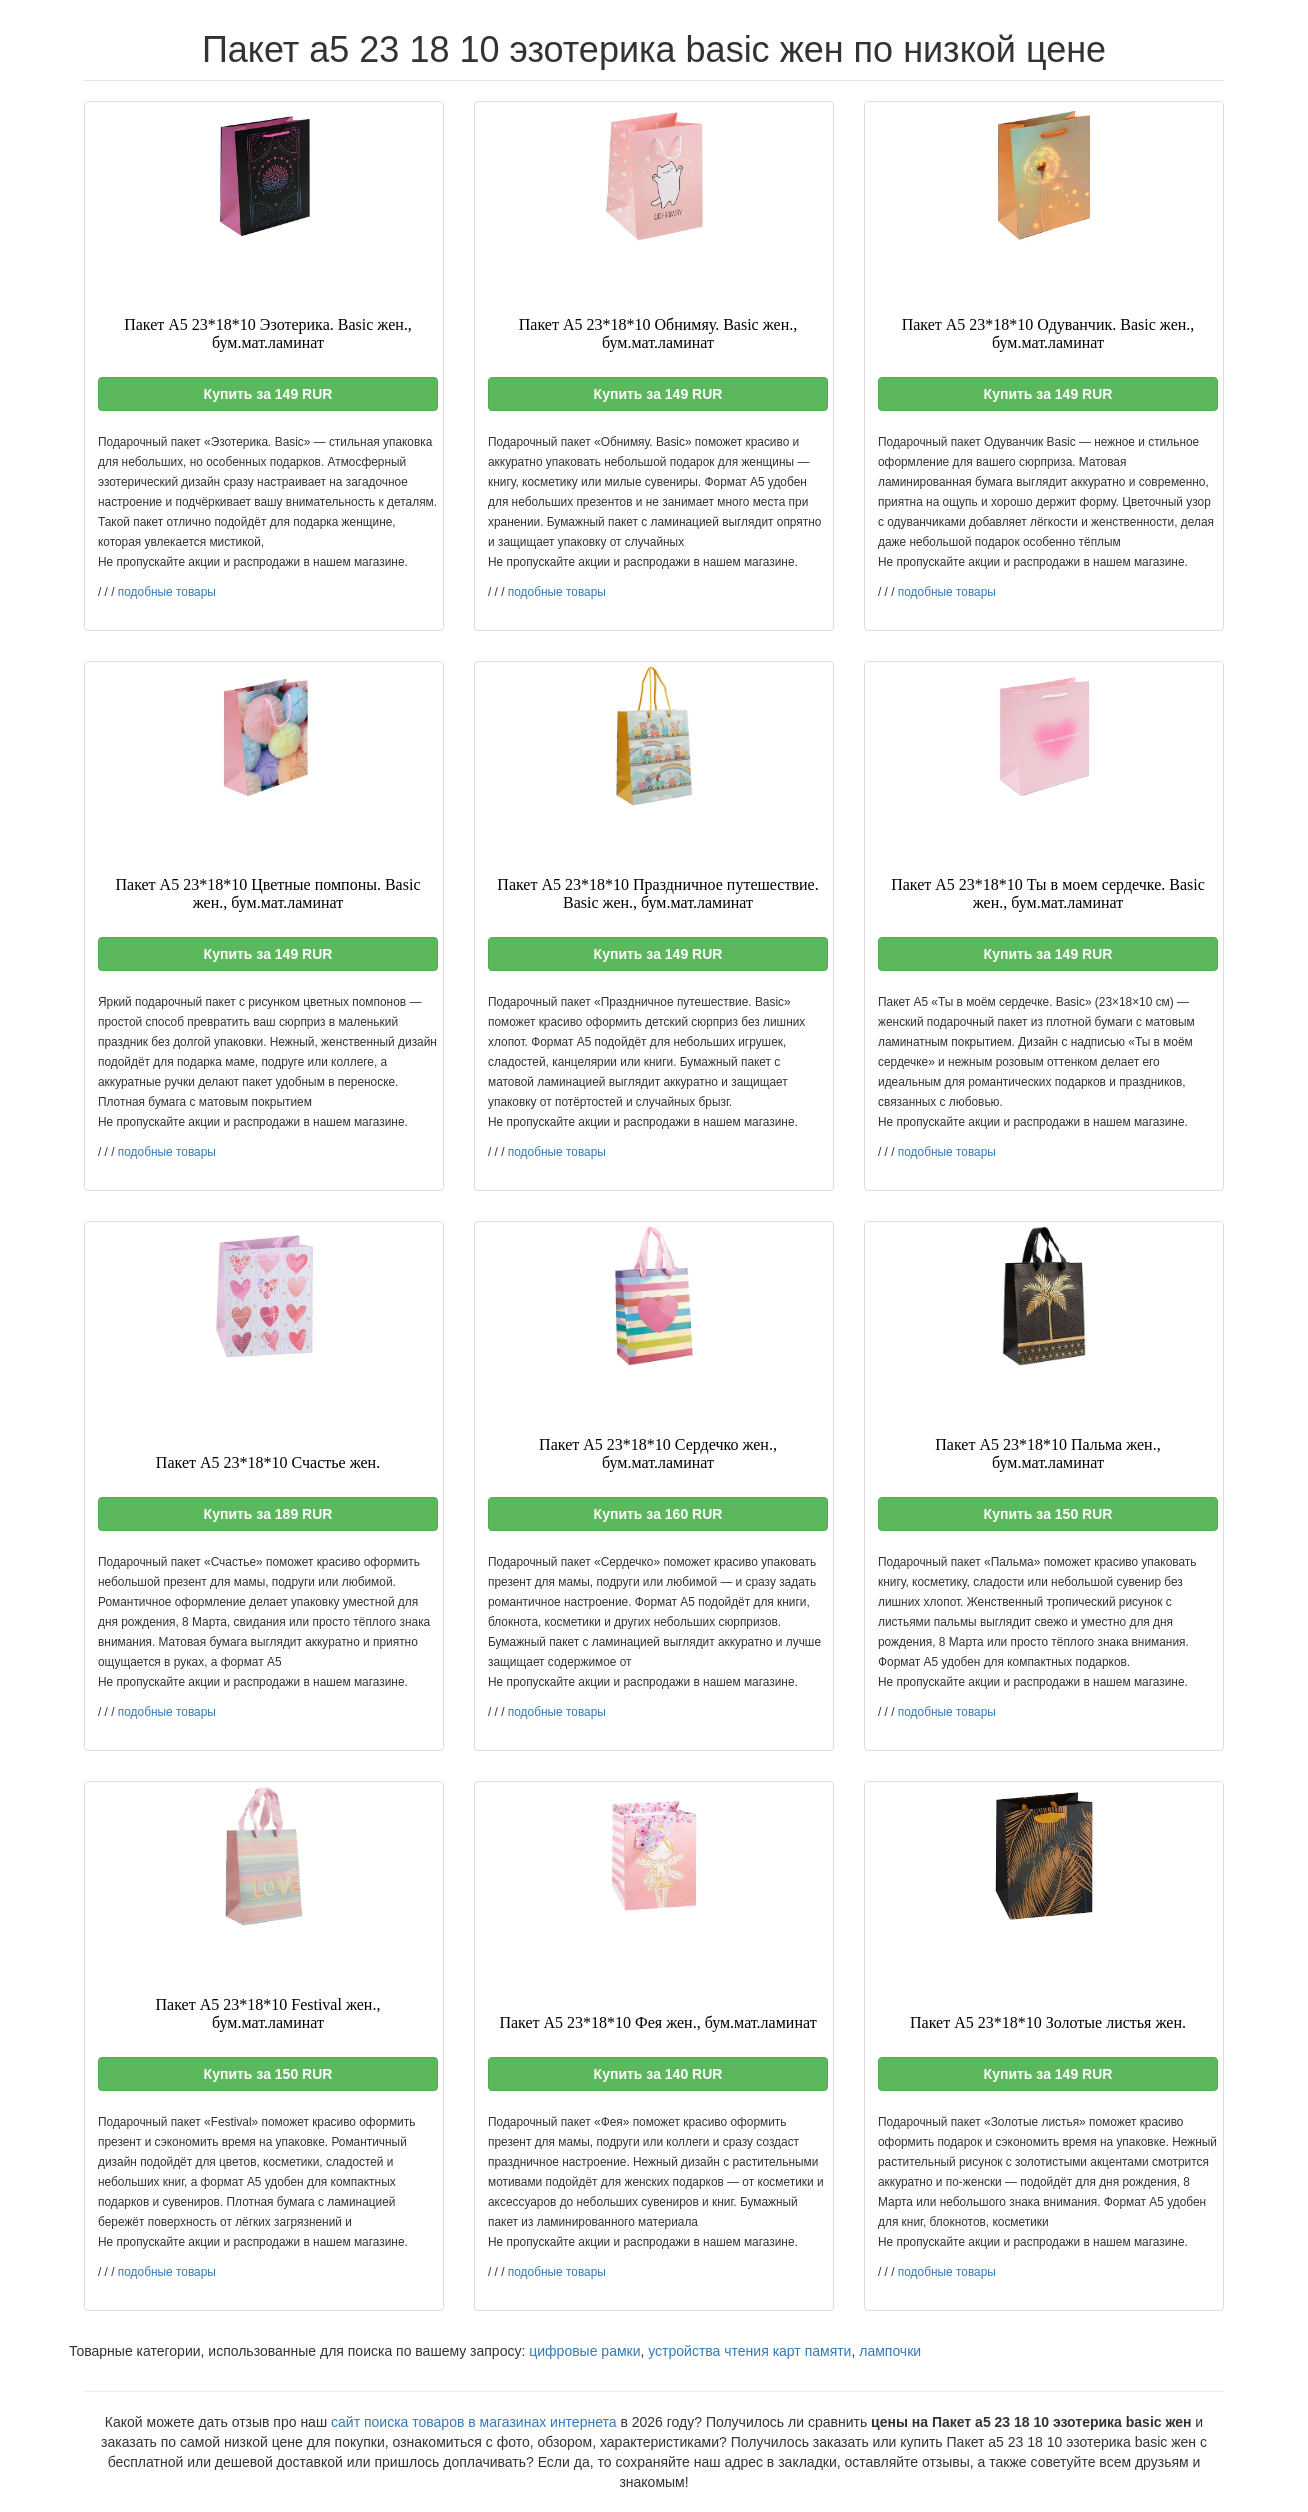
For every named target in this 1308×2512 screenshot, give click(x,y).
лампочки (890, 2351)
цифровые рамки (584, 2351)
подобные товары (167, 592)
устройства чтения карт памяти (749, 2351)
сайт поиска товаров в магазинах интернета (474, 2422)
